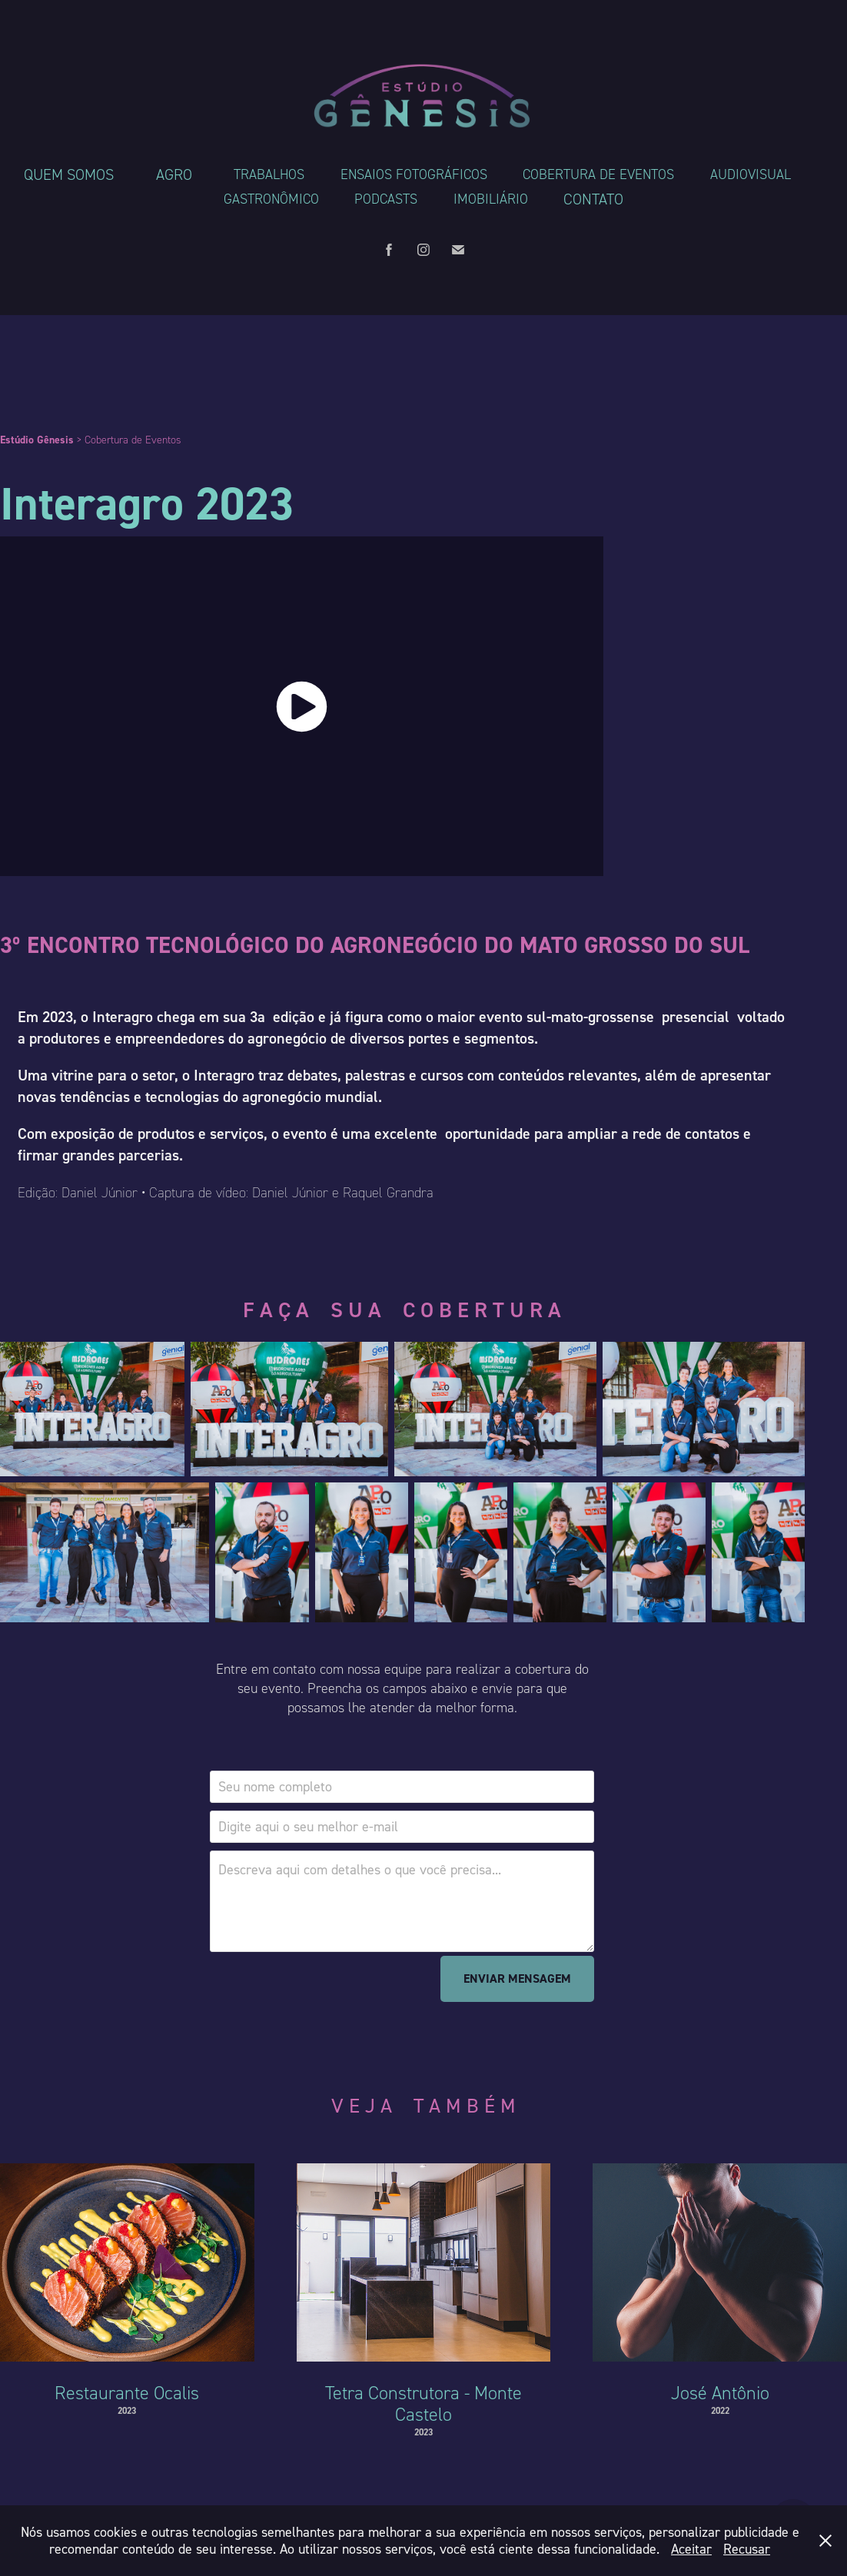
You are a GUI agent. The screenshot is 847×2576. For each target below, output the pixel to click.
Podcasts (385, 199)
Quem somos (69, 174)
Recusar (746, 2549)
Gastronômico (271, 199)
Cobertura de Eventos (598, 174)
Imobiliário (490, 199)
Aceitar (691, 2549)
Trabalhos (269, 174)
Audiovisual (750, 174)
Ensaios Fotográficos (413, 174)
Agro (174, 174)
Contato (593, 199)
